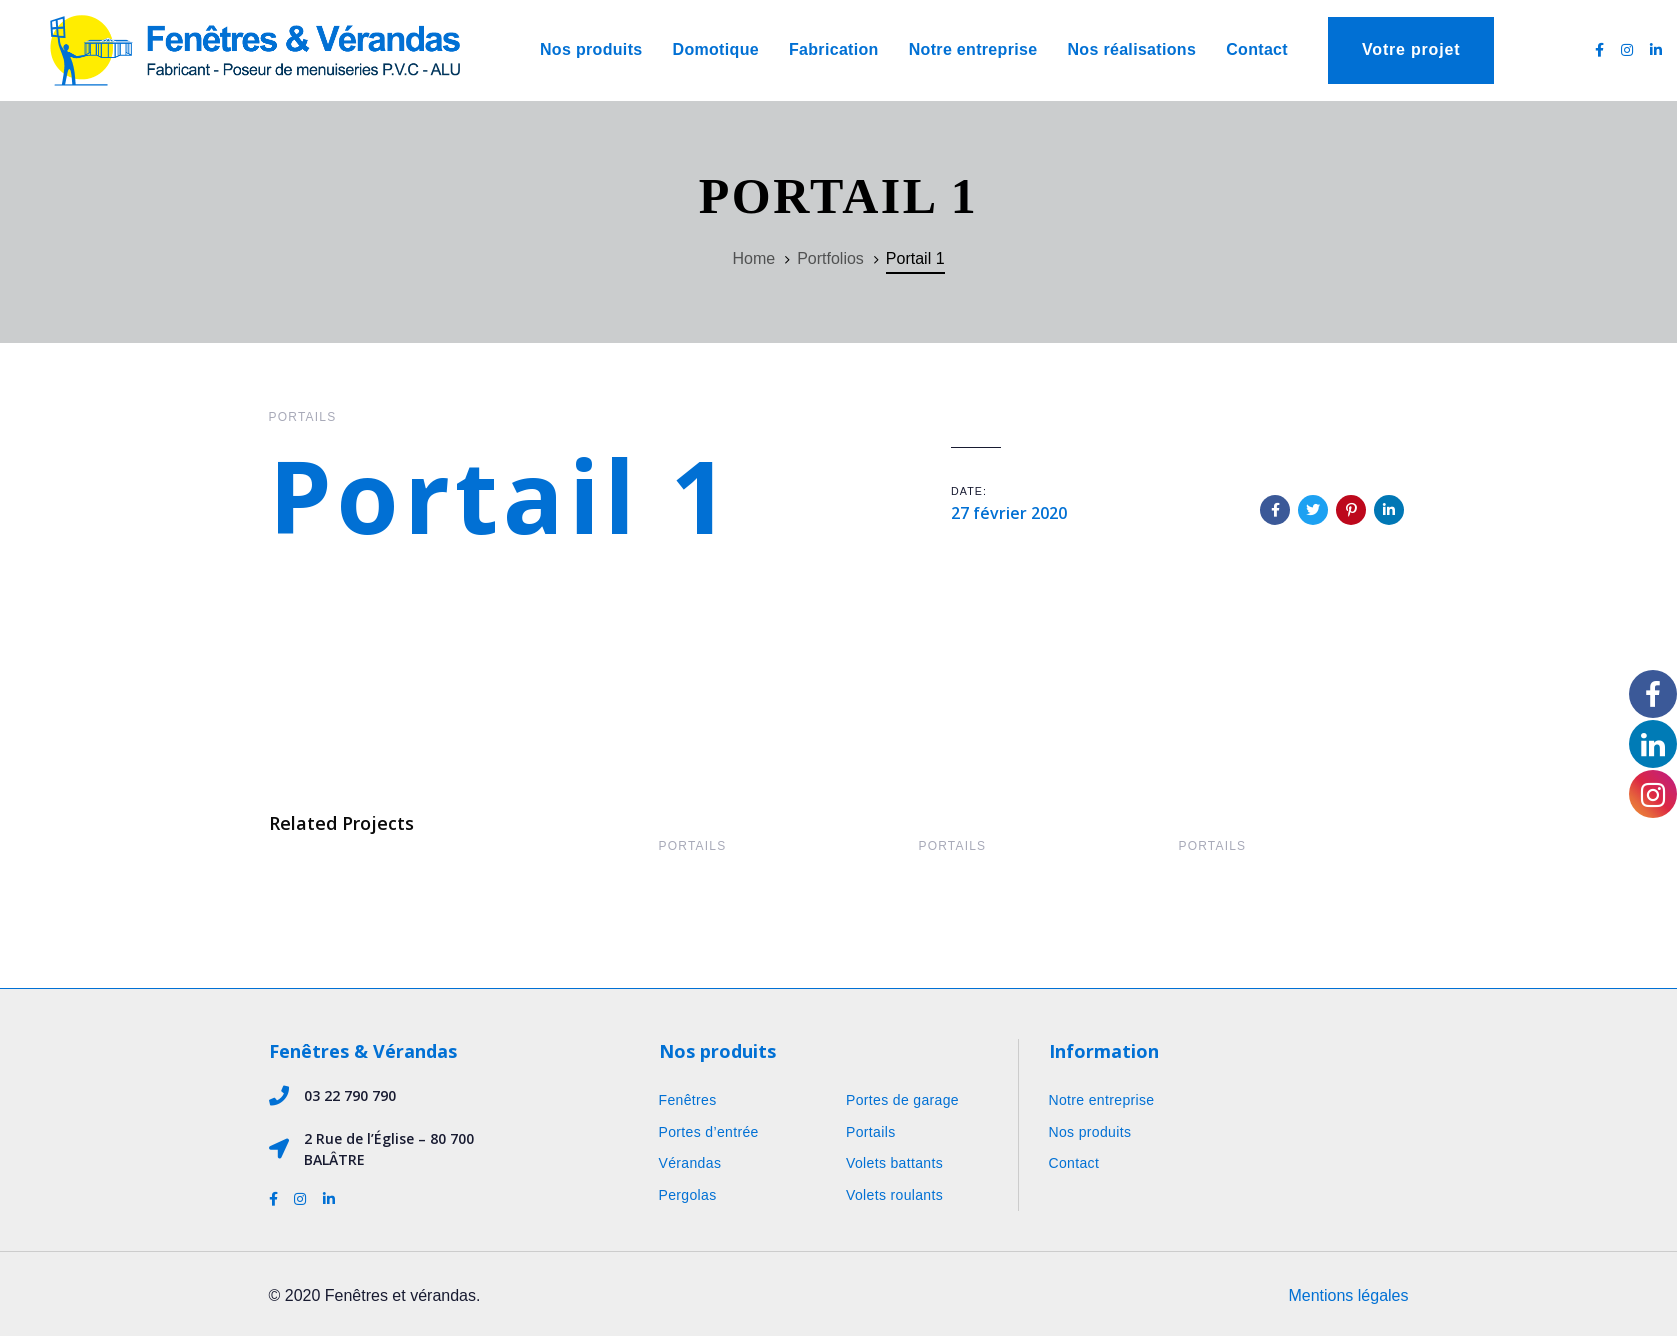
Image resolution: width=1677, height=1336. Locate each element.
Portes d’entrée (709, 1132)
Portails (303, 417)
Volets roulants (894, 1195)
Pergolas (688, 1195)
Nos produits (1090, 1132)
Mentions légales (1348, 1295)
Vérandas (690, 1163)
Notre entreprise (1102, 1100)
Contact (1074, 1163)
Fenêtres (688, 1100)
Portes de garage (902, 1100)
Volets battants (894, 1163)
